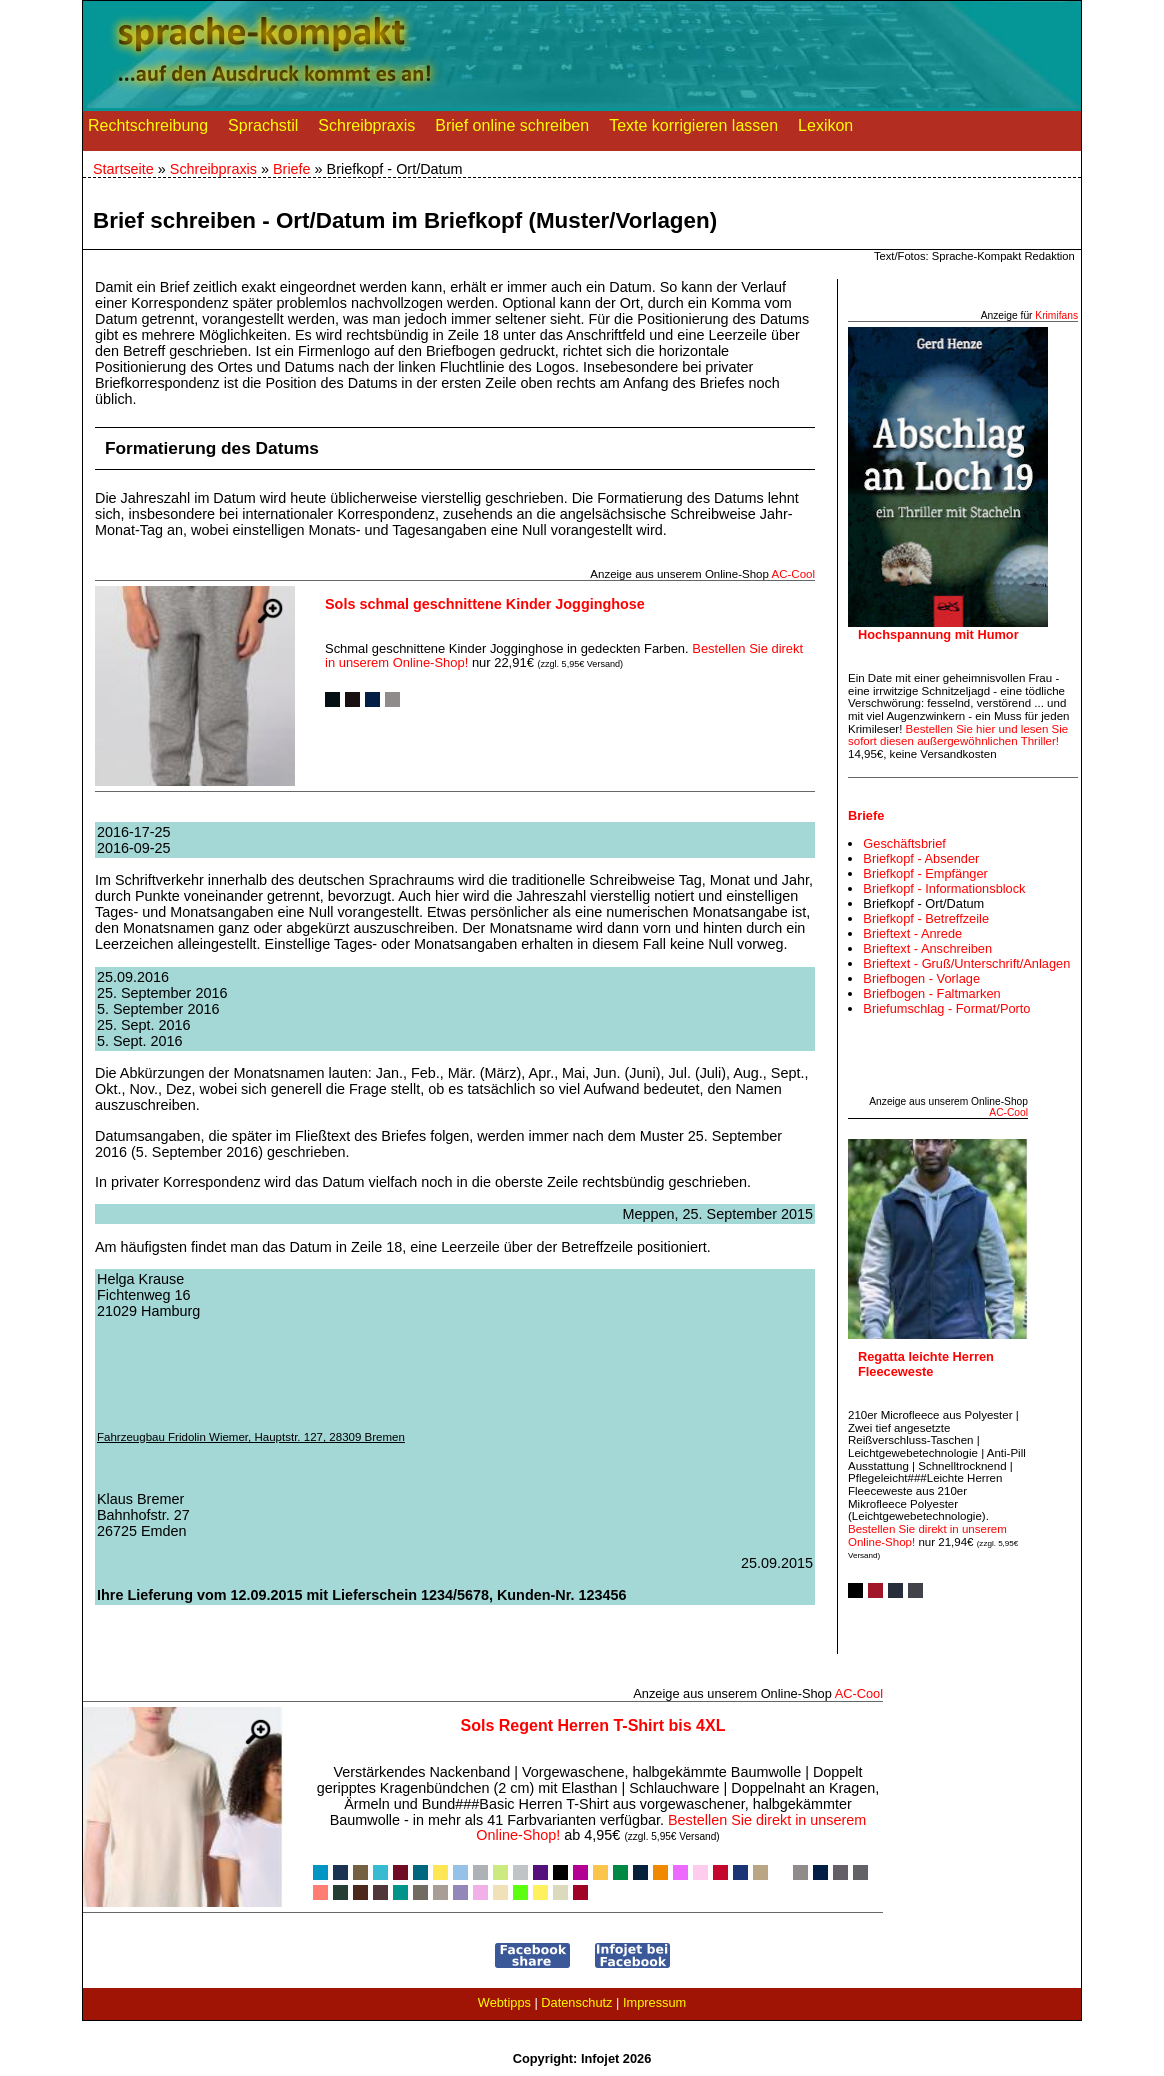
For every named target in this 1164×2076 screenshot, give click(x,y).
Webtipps (504, 2002)
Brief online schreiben (512, 130)
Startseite (123, 169)
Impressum (654, 2002)
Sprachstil (263, 130)
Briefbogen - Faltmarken (931, 993)
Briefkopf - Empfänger (925, 873)
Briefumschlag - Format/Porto (946, 1008)
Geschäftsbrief (904, 843)
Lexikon (825, 130)
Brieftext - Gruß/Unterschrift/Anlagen (966, 963)
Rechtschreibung (148, 130)
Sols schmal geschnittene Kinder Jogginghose (485, 604)
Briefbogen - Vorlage (921, 978)
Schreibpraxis (366, 130)
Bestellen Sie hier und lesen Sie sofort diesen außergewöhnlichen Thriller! (958, 735)
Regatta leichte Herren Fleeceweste (926, 1364)
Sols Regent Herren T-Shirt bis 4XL (593, 1725)
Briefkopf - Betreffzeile (926, 918)
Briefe (292, 169)
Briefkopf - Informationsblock (944, 888)
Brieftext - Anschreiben (927, 948)
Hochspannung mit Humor (938, 634)
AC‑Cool (793, 574)
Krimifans (1056, 315)
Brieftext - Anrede (912, 933)
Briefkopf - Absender (921, 858)
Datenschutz (576, 2002)
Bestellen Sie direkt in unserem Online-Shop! (671, 1828)
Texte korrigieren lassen (693, 130)
